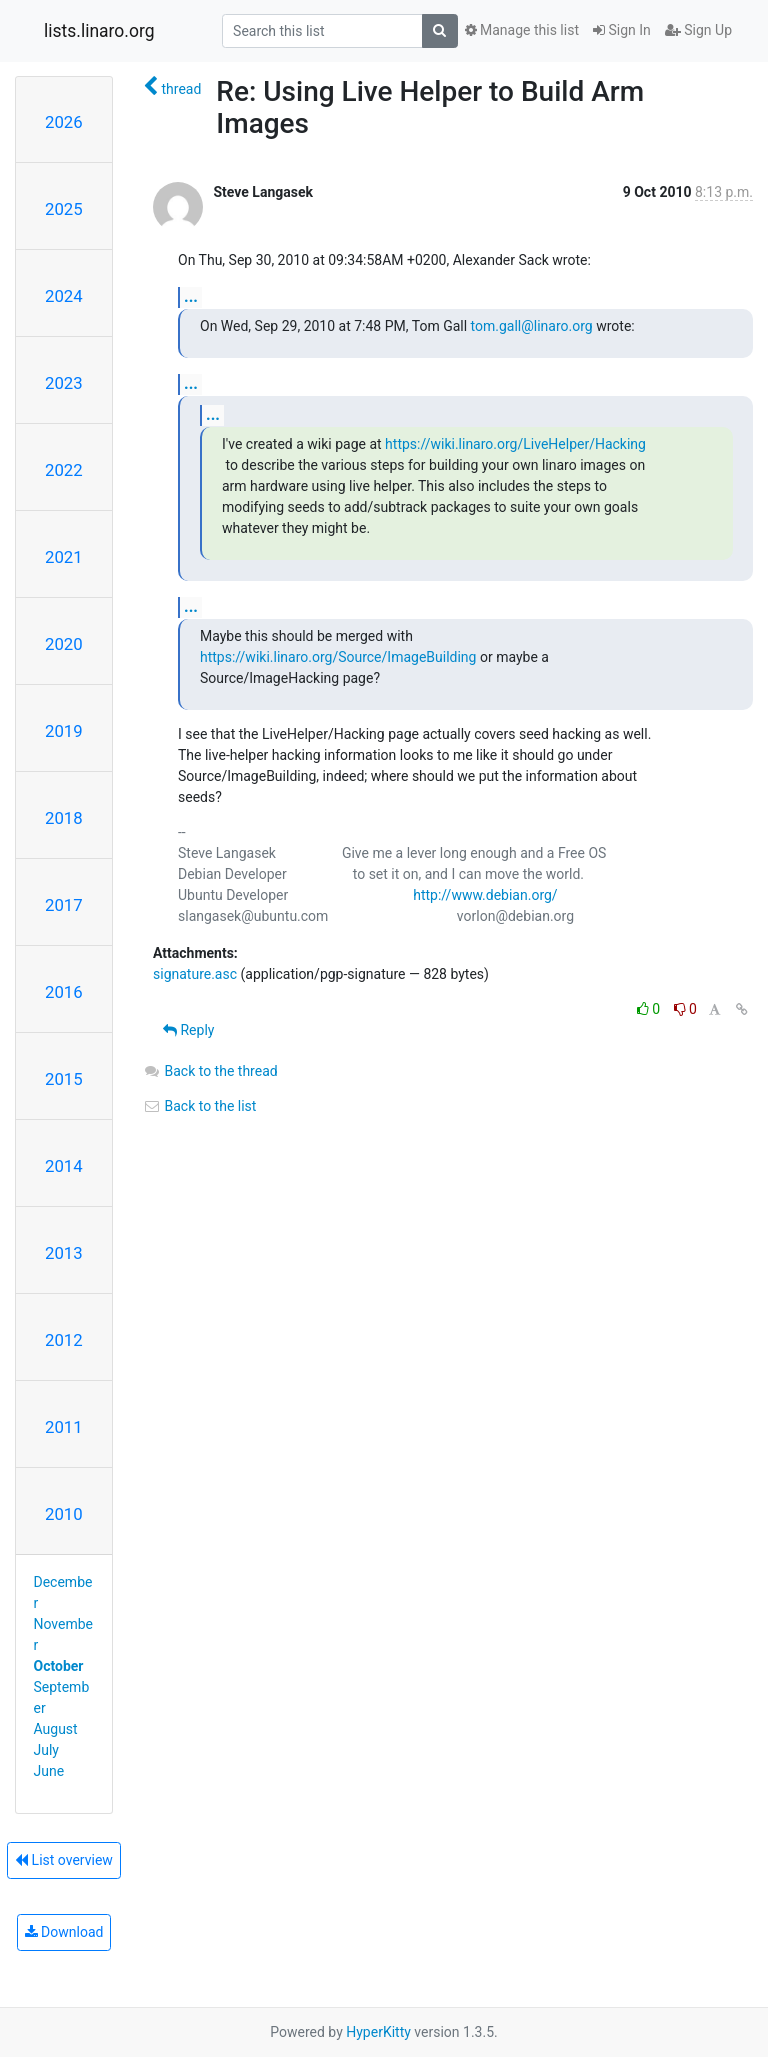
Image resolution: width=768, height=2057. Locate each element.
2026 (64, 122)
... (191, 296)
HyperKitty (378, 2032)
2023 (64, 383)
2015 (64, 1079)
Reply (188, 1030)
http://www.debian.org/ (485, 895)
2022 (64, 470)
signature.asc (195, 974)
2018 (64, 818)
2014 (64, 1166)
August (56, 1729)
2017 (64, 905)
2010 (64, 1514)
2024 (64, 296)
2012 (64, 1340)
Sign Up (698, 30)
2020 (64, 644)
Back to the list (199, 1106)
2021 (64, 557)
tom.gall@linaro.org (532, 326)
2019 (64, 731)
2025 (64, 209)
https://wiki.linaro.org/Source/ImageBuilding (338, 657)
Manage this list (522, 30)
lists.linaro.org (99, 31)
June (49, 1771)
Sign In (622, 30)
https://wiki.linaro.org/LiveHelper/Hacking (515, 444)
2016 (64, 992)
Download (64, 1932)
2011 (64, 1427)
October (59, 1666)
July (46, 1750)
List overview (64, 1860)
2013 (64, 1253)
